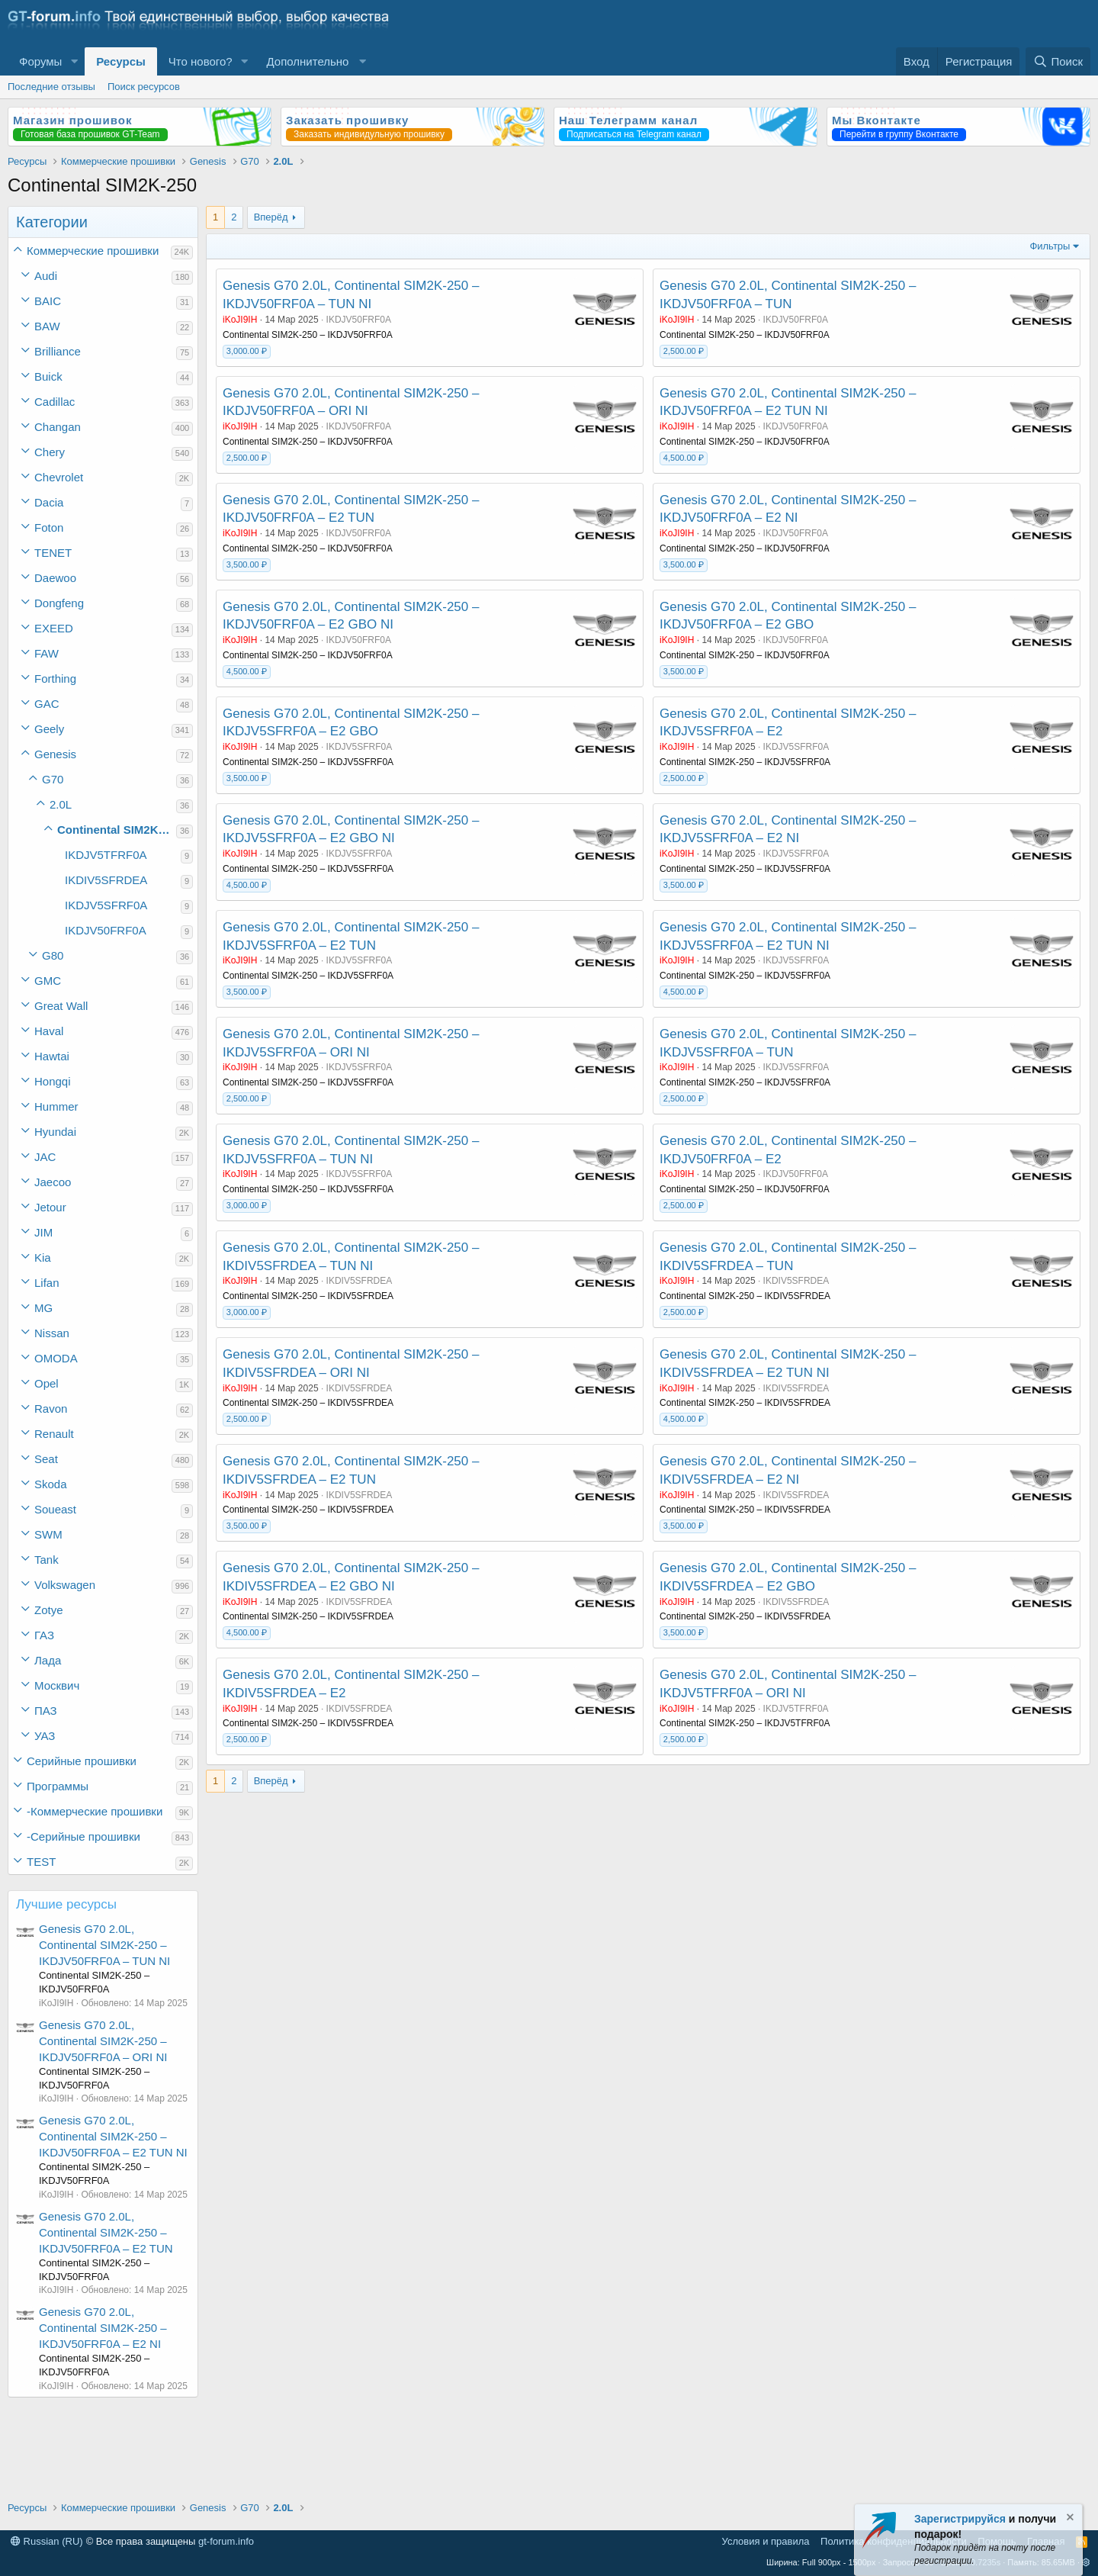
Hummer (56, 1106)
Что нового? (201, 61)
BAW (47, 326)
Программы (57, 1786)
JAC (45, 1156)
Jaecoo (52, 1181)
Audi (45, 275)
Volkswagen (64, 1584)
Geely (49, 728)
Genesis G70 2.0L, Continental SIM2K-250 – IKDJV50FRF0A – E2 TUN (106, 2232)
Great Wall (61, 1005)
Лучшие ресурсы (66, 1904)
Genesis (55, 754)
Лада (47, 1660)
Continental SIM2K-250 (116, 829)
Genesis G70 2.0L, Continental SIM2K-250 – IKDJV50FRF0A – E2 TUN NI (113, 2136)
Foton (48, 527)
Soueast (55, 1509)
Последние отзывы (51, 86)
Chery (49, 451)
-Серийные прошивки (83, 1836)
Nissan (51, 1333)
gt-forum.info (226, 2541)
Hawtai (51, 1056)
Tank (46, 1559)
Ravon (50, 1408)
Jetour (50, 1207)
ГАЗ (44, 1635)
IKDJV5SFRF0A (106, 905)
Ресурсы (121, 61)
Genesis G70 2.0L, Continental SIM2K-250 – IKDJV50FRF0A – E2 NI (103, 2327)
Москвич (56, 1685)
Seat (46, 1458)
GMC (47, 980)
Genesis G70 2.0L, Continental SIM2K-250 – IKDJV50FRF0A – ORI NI (103, 2040)
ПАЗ (45, 1710)
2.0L (61, 804)
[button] (74, 61)
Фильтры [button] (1049, 246)
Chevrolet (58, 477)
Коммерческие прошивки (93, 250)
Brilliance (57, 351)
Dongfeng (59, 603)
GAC (46, 703)
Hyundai (55, 1131)
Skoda (50, 1484)
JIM (43, 1232)
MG (43, 1307)
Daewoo (55, 577)
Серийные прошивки (81, 1760)
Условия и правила (766, 2541)
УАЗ (44, 1735)
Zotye (48, 1609)
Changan (57, 426)
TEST (41, 1861)
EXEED (53, 628)
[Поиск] (1058, 61)
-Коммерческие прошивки (94, 1811)
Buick (48, 376)
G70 (52, 779)
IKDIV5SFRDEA (106, 879)
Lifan (46, 1282)
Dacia (48, 502)
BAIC (47, 300)
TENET (53, 552)
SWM (48, 1534)
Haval (48, 1030)
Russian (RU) (47, 2541)
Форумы (40, 61)
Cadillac (54, 401)
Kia (42, 1257)
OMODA (56, 1358)
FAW (46, 653)
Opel (46, 1383)
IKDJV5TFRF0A (106, 854)
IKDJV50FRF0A (105, 930)
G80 (52, 955)
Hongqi (52, 1081)
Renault (54, 1433)
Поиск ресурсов (144, 86)
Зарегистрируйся (960, 2519)
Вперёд (271, 217)
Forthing (55, 678)
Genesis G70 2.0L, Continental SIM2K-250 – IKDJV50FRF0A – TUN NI (104, 1944)
